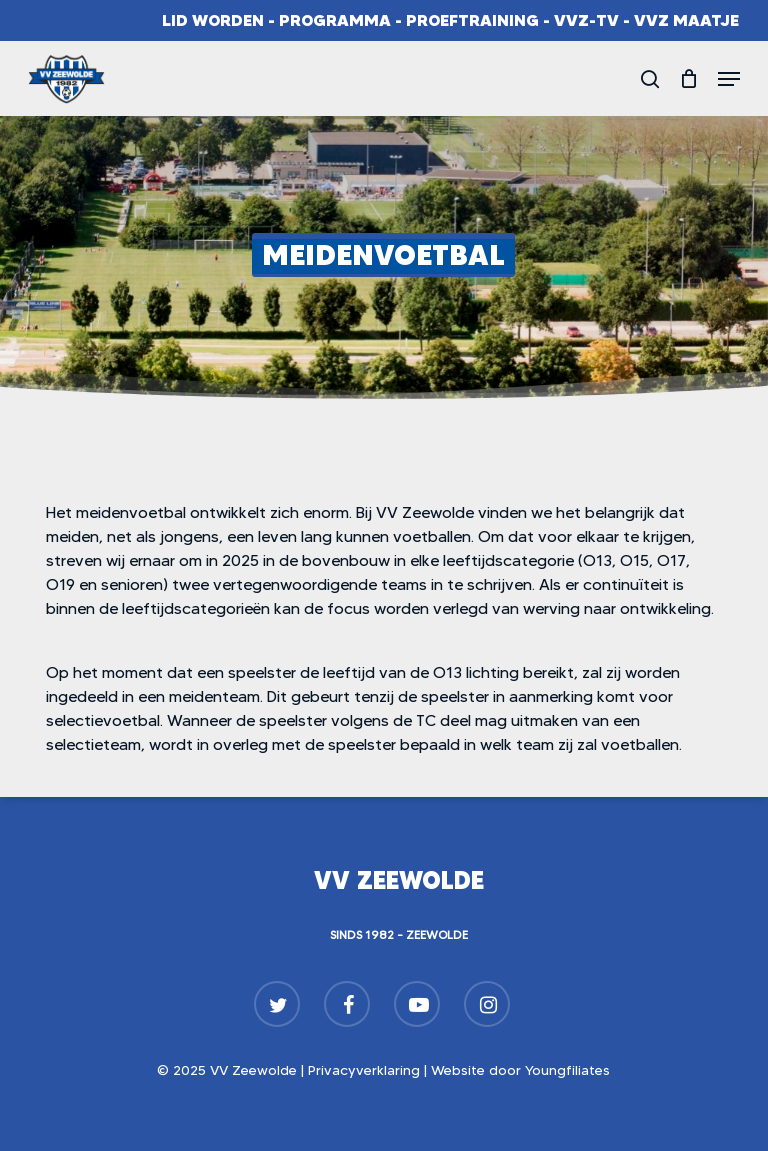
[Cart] (688, 79)
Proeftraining (472, 20)
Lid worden (213, 20)
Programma (335, 20)
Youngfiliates (567, 1070)
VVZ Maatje (686, 20)
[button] (729, 79)
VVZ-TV (586, 20)
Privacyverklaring (364, 1070)
